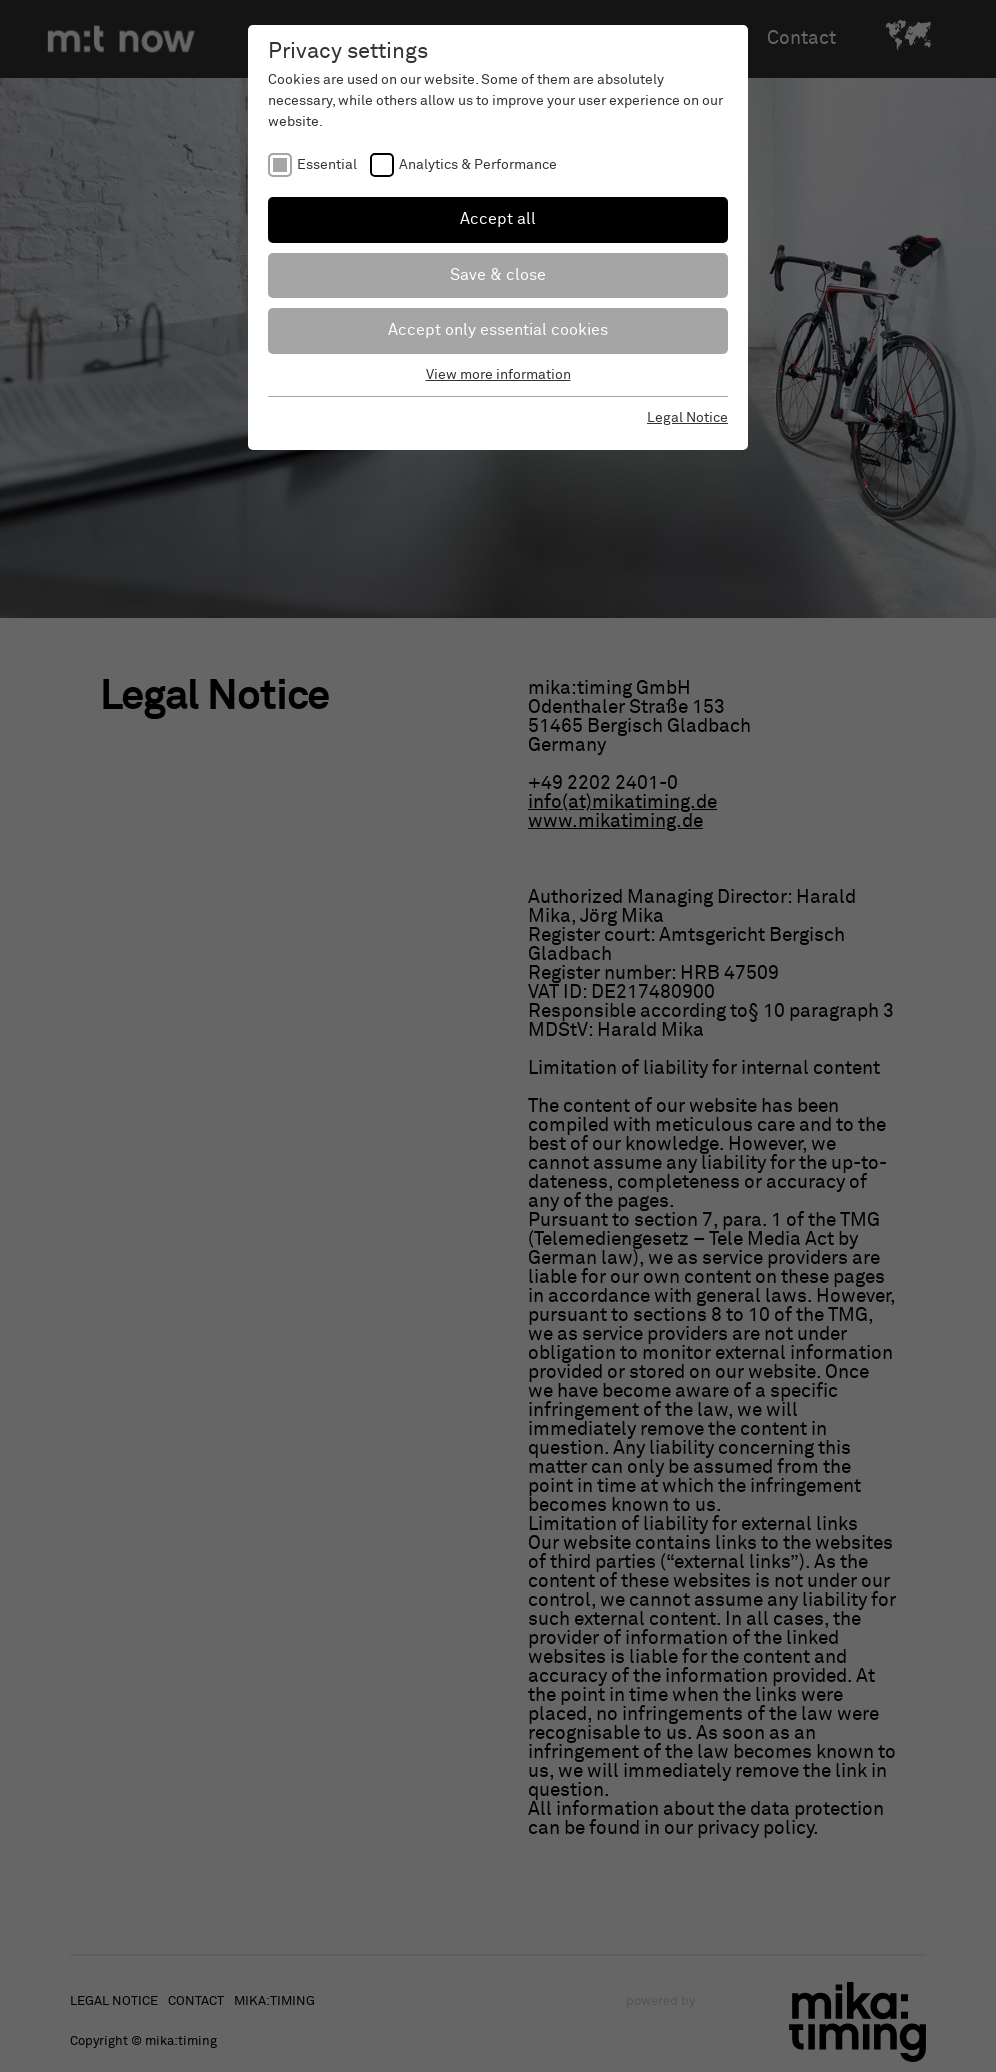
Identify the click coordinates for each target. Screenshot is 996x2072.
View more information (498, 375)
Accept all (498, 219)
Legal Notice (687, 418)
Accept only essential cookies (498, 330)
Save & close (498, 275)
